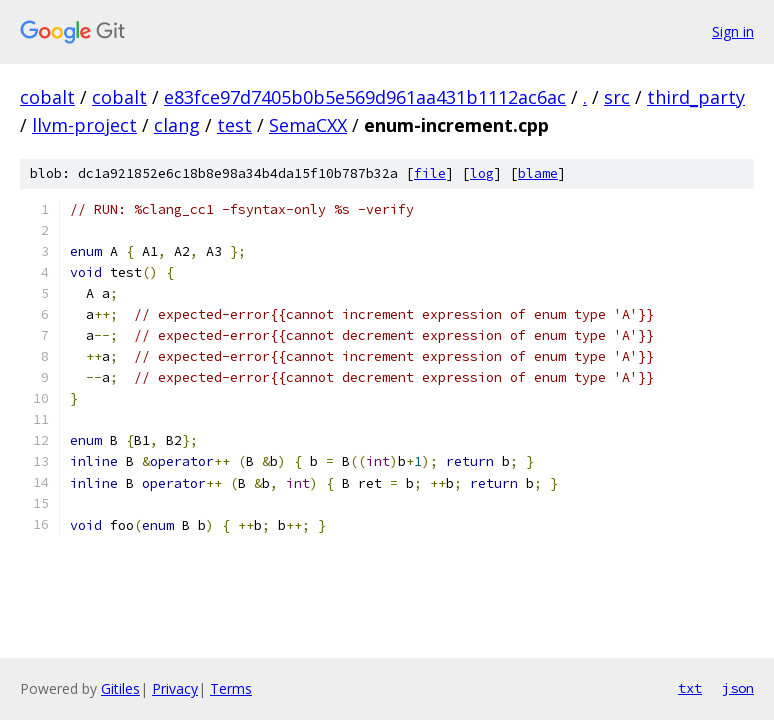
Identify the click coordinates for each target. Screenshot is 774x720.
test (234, 125)
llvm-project (84, 125)
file (430, 173)
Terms (231, 688)
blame (538, 173)
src (617, 97)
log (482, 173)
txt (690, 688)
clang (177, 125)
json (738, 688)
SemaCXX (308, 125)
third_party (696, 97)
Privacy (175, 688)
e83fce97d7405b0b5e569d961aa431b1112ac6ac (365, 97)
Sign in (733, 31)
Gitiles (120, 688)
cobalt (47, 97)
